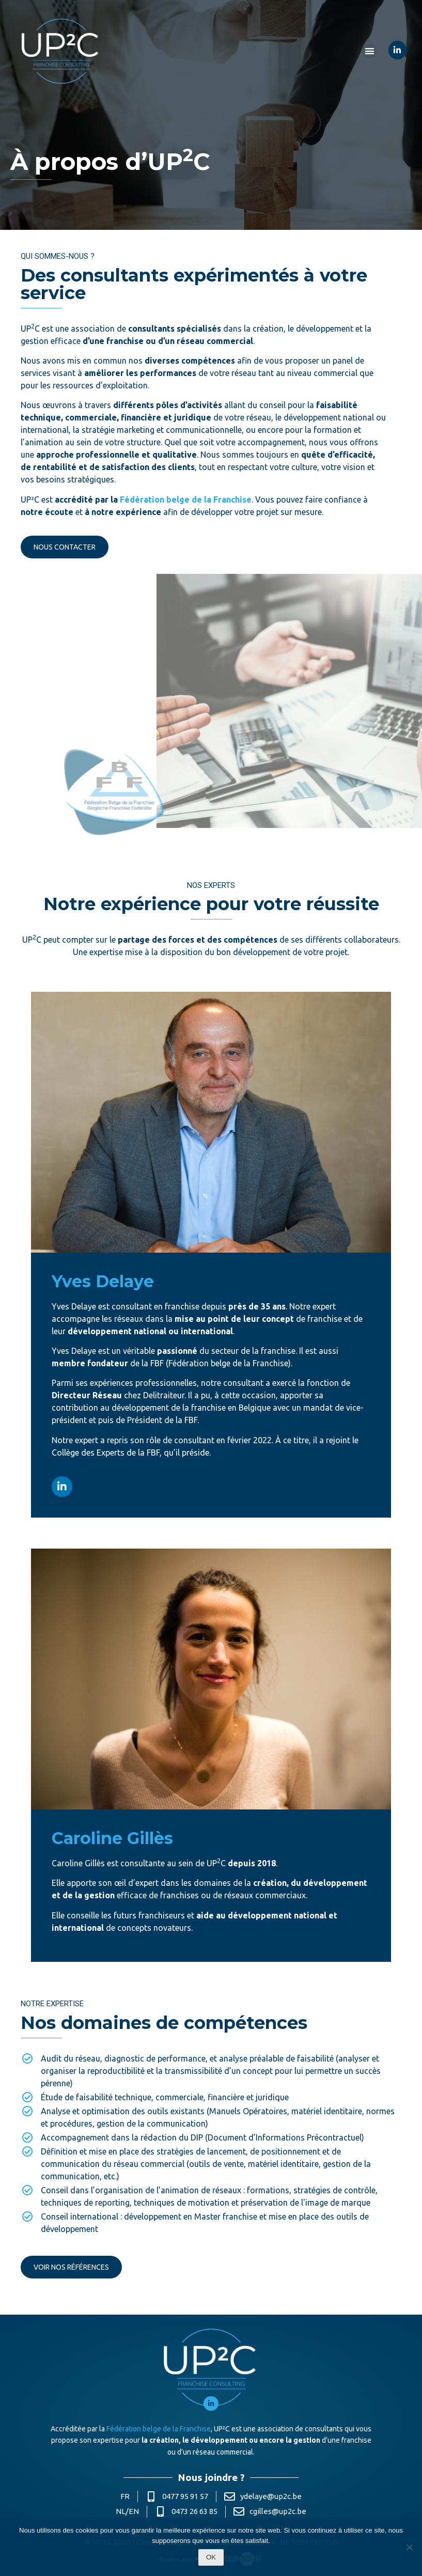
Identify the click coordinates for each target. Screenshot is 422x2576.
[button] (369, 51)
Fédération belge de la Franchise (186, 499)
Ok (211, 2557)
